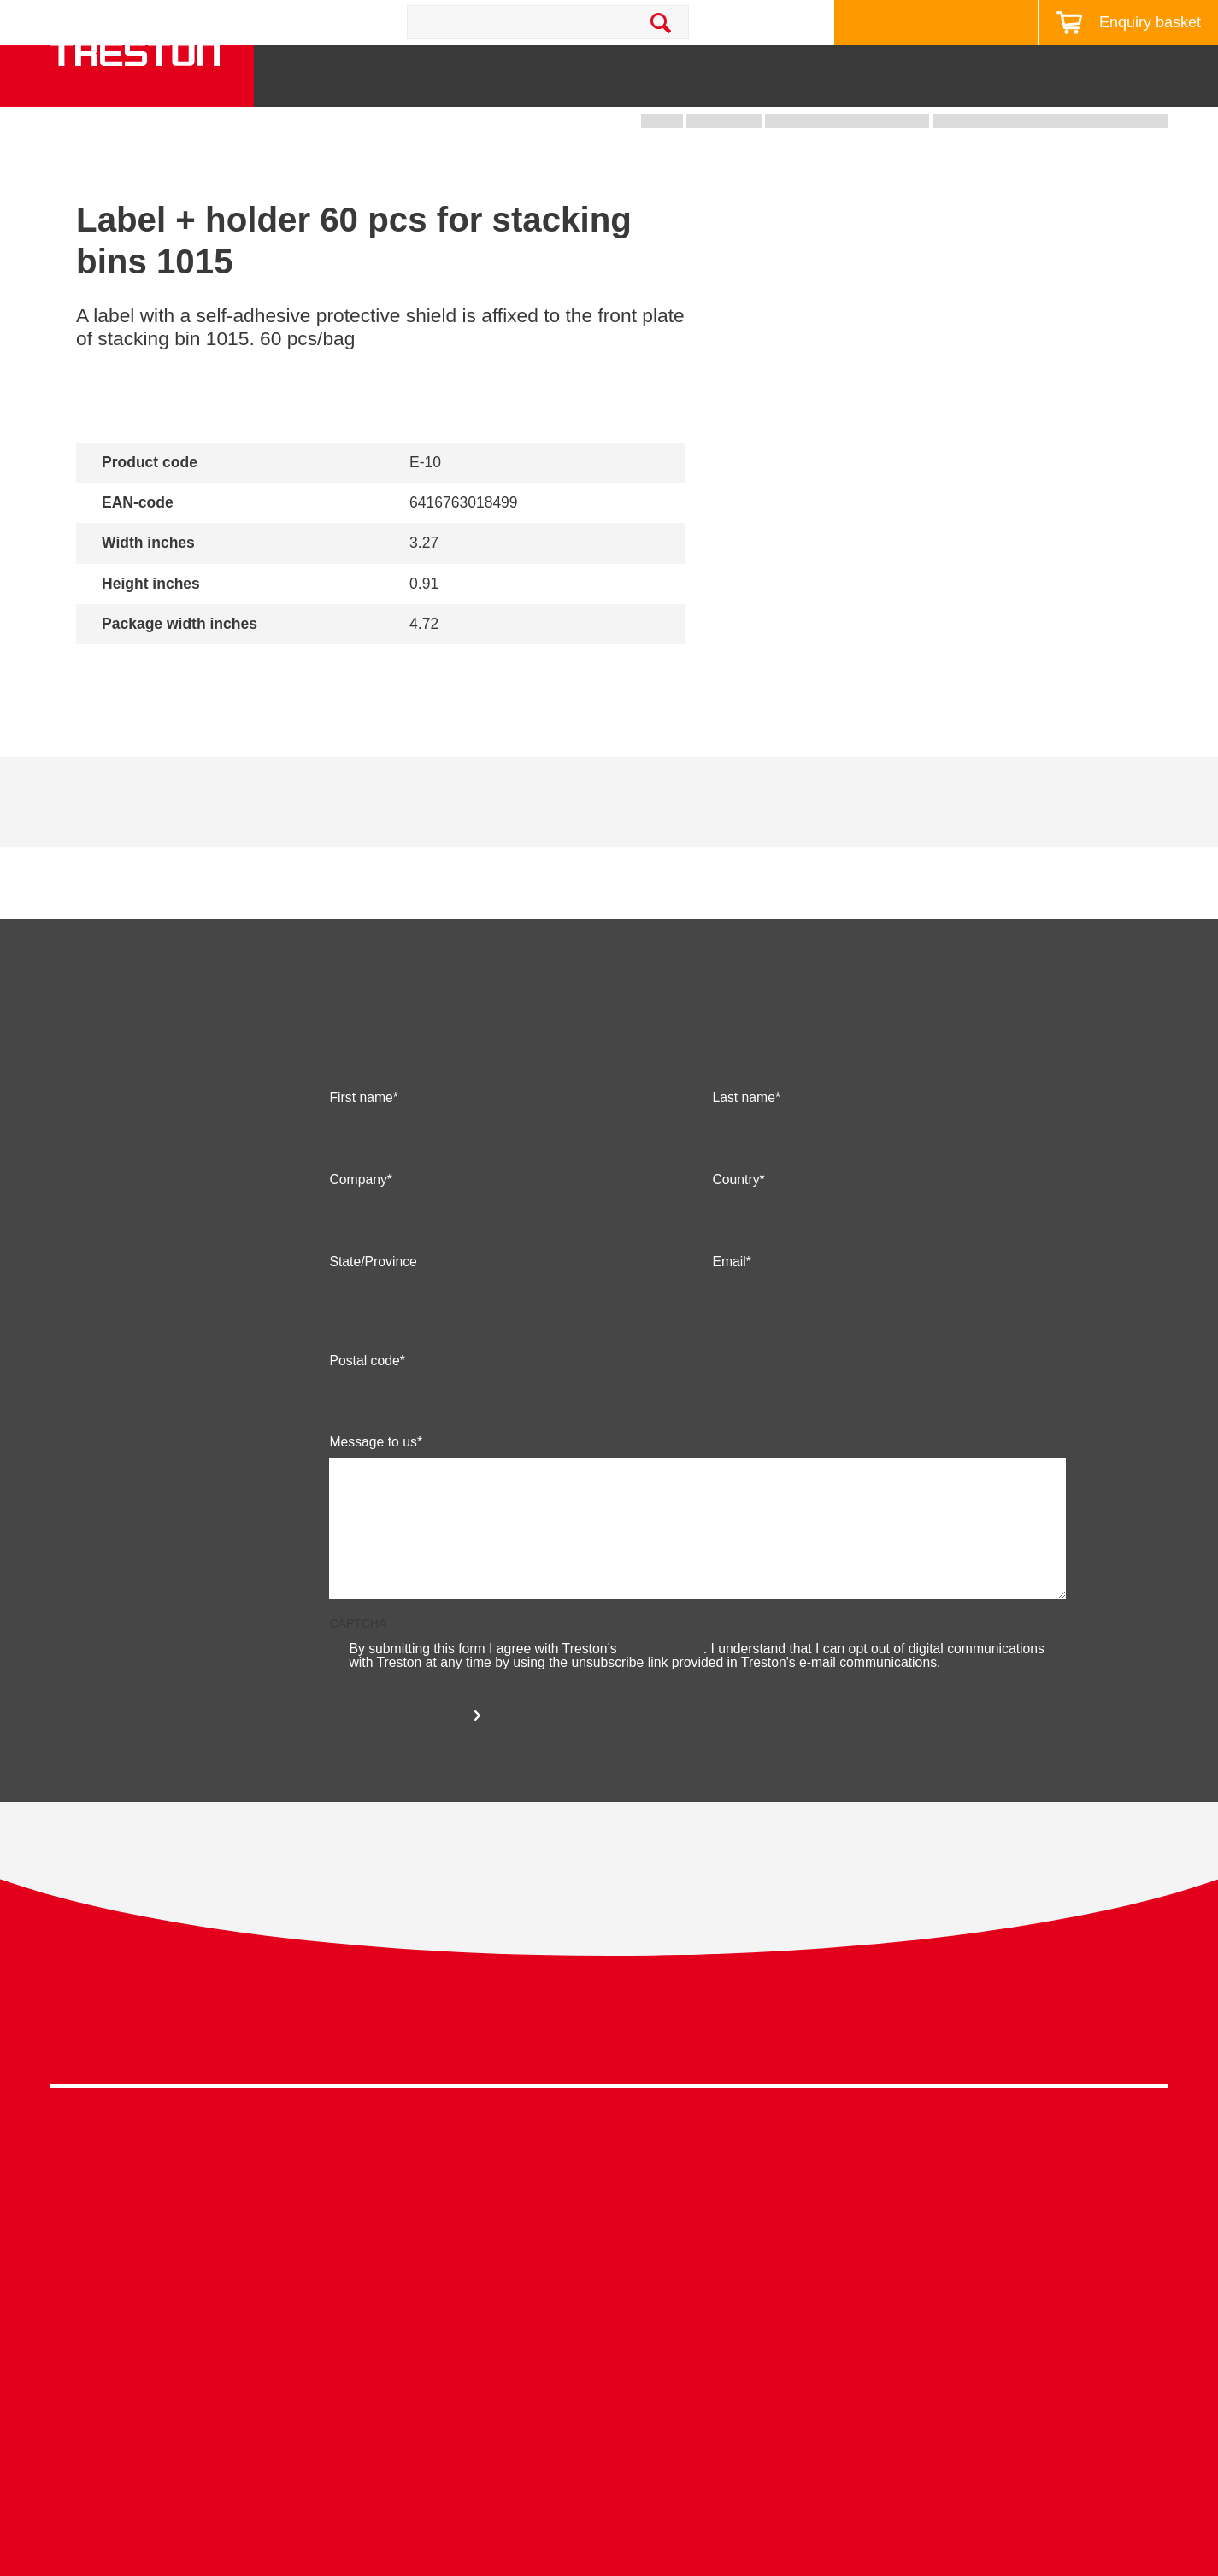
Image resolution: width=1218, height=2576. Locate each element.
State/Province (372, 1309)
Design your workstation (927, 22)
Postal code (364, 1408)
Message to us (372, 1489)
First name (360, 1145)
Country (735, 1227)
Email (728, 1309)
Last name (743, 1145)
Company (357, 1227)
